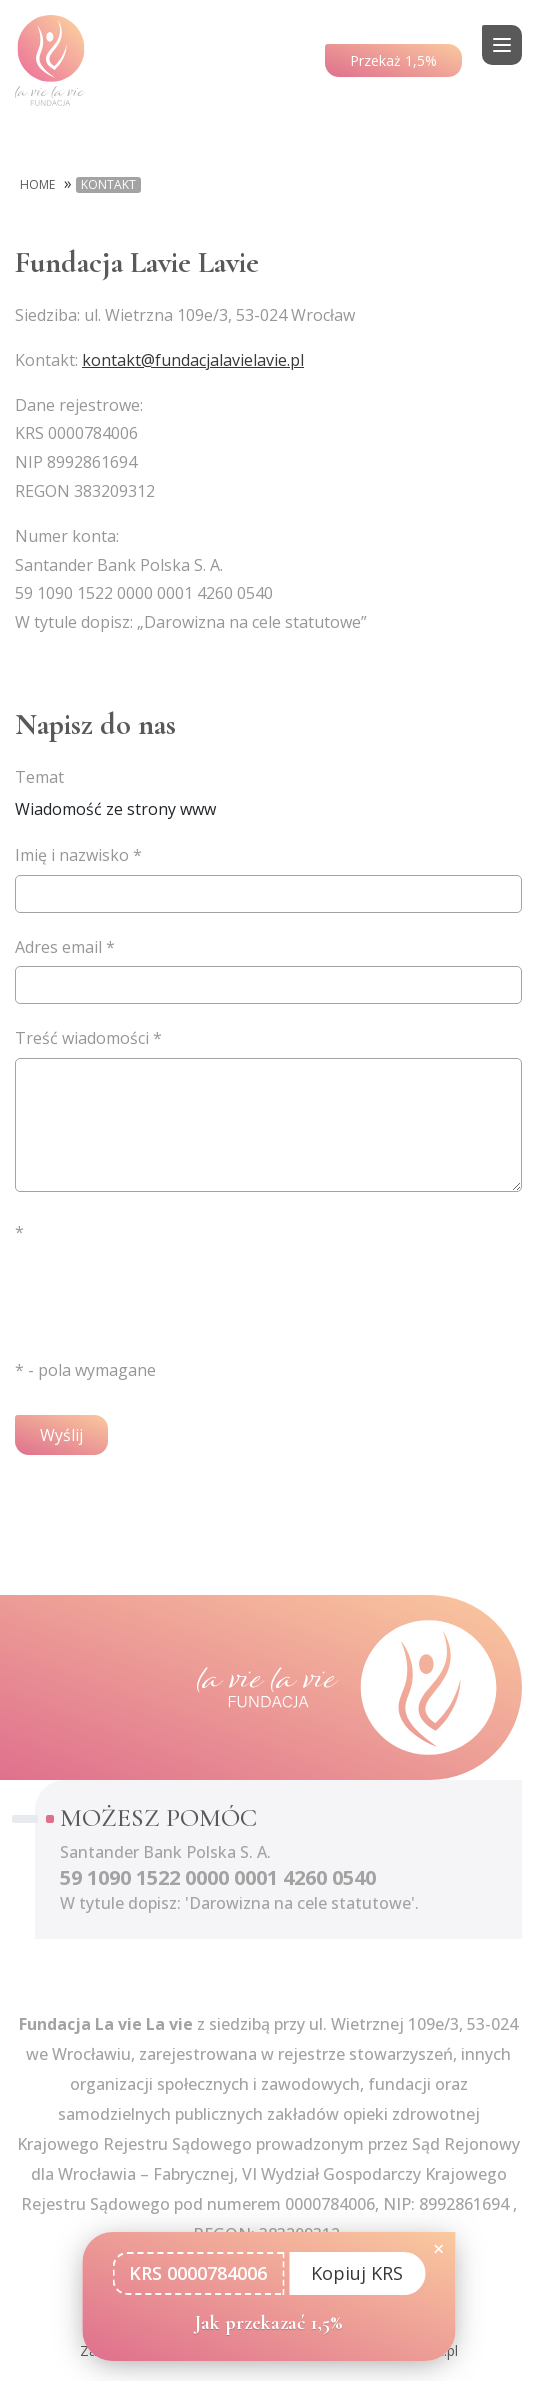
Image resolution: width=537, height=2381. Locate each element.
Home (37, 185)
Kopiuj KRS (357, 2273)
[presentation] (167, 1291)
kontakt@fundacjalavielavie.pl (193, 360)
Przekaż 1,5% (393, 60)
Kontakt (108, 185)
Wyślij (61, 1435)
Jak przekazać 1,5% (269, 2323)
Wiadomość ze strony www (268, 791)
